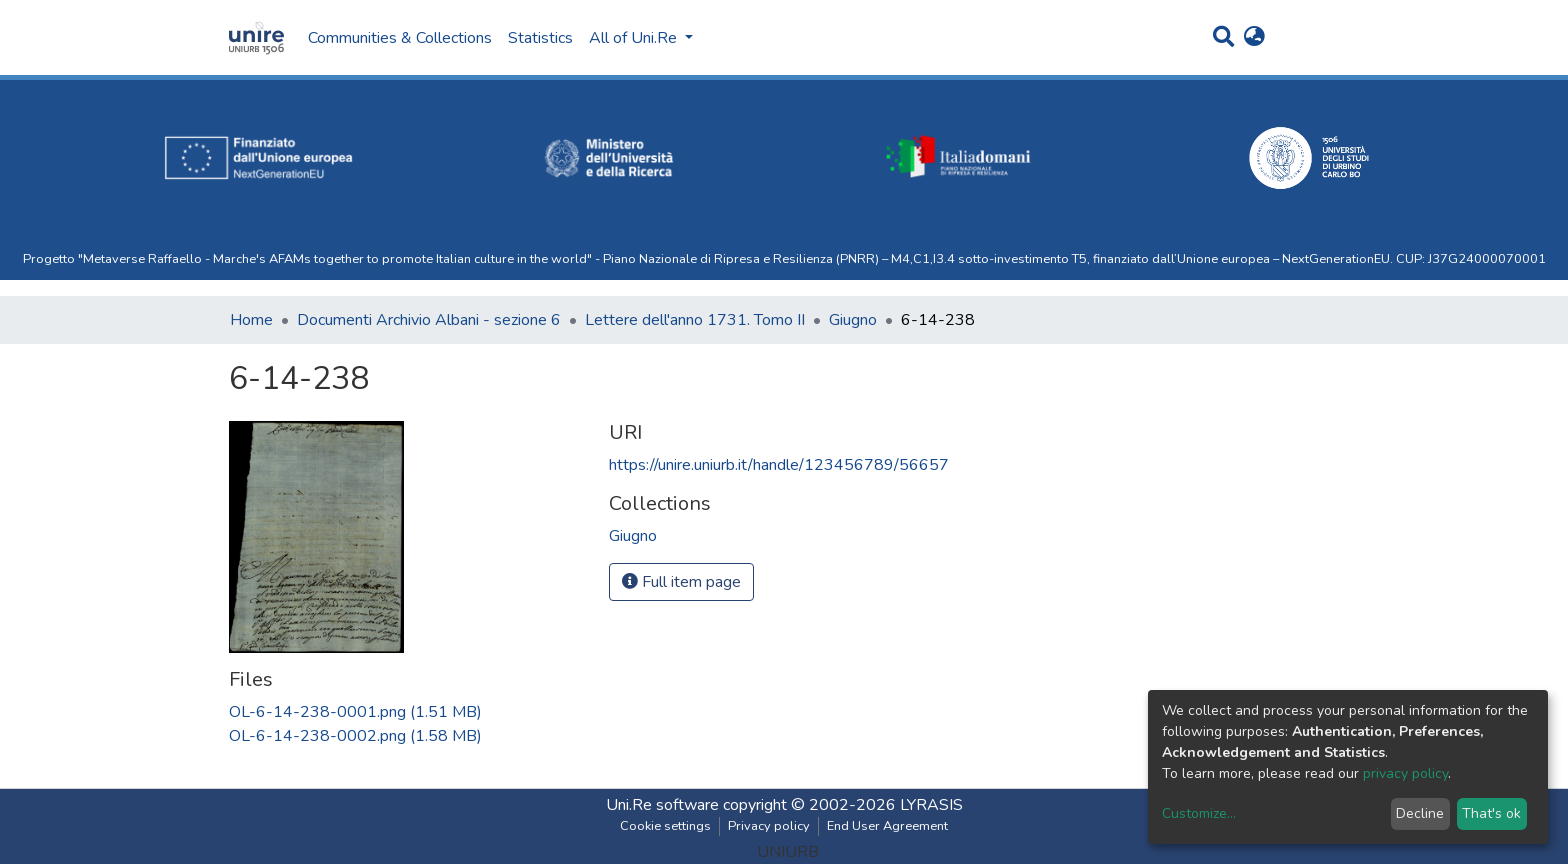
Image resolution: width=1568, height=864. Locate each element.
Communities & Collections (400, 38)
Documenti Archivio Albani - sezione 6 (429, 320)
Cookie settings (665, 826)
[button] (1254, 38)
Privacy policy (769, 826)
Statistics (540, 38)
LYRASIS (931, 805)
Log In (1299, 38)
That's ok (1491, 813)
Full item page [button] (681, 582)
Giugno (853, 320)
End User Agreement (887, 826)
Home (251, 320)
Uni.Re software (662, 805)
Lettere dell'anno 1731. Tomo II (695, 320)
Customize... (1199, 813)
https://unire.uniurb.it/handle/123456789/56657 (779, 465)
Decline (1420, 813)
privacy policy (1405, 773)
